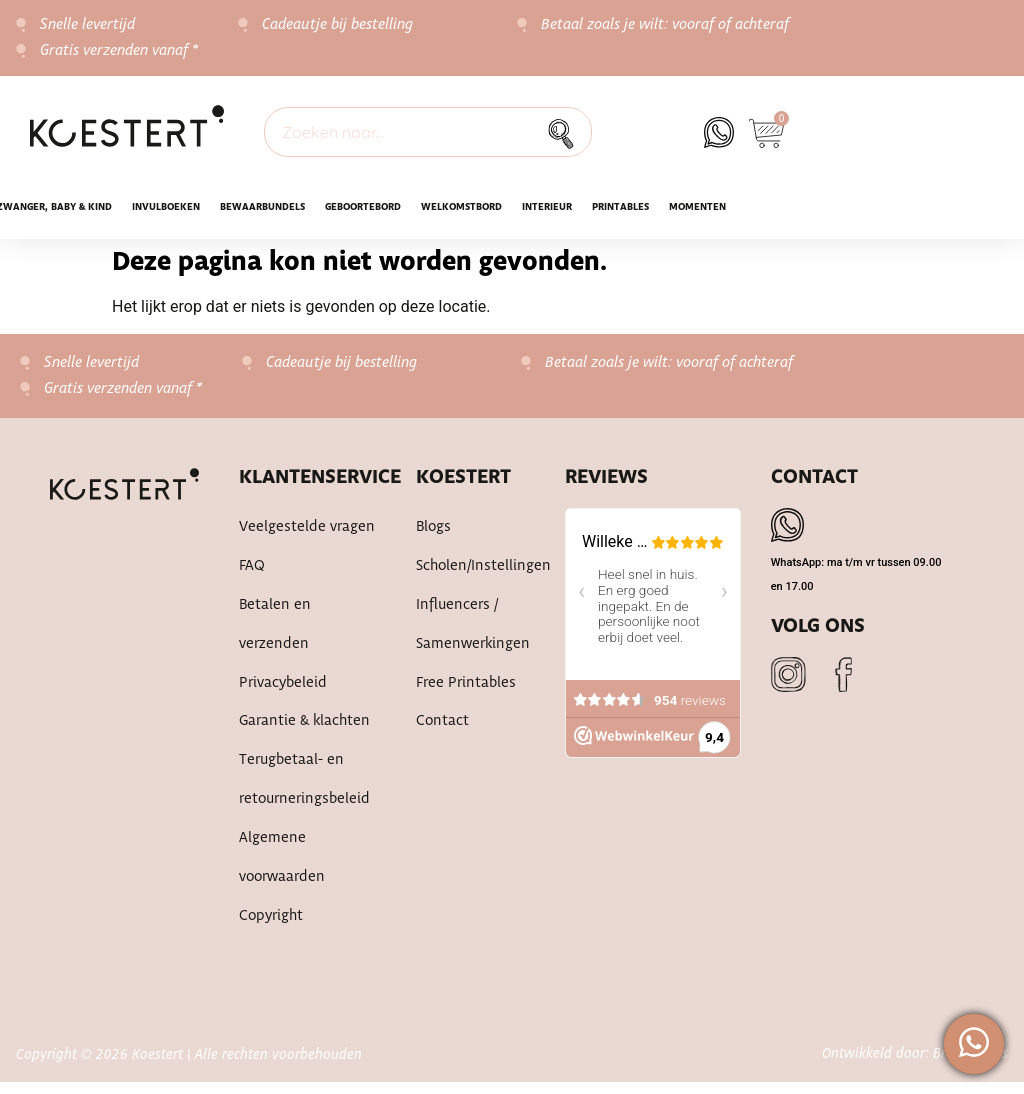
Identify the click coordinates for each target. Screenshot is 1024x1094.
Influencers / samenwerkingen (470, 628)
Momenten (697, 207)
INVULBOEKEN (166, 207)
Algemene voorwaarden (281, 868)
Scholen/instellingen (470, 568)
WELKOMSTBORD (461, 207)
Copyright (270, 928)
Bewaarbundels (262, 207)
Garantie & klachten (303, 728)
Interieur (547, 207)
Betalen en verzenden (274, 628)
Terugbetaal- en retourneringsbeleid (303, 788)
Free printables (465, 688)
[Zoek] (566, 132)
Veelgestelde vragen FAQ (306, 548)
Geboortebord (363, 207)
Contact (442, 728)
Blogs (433, 528)
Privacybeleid (282, 688)
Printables (620, 207)
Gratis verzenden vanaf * (119, 51)
